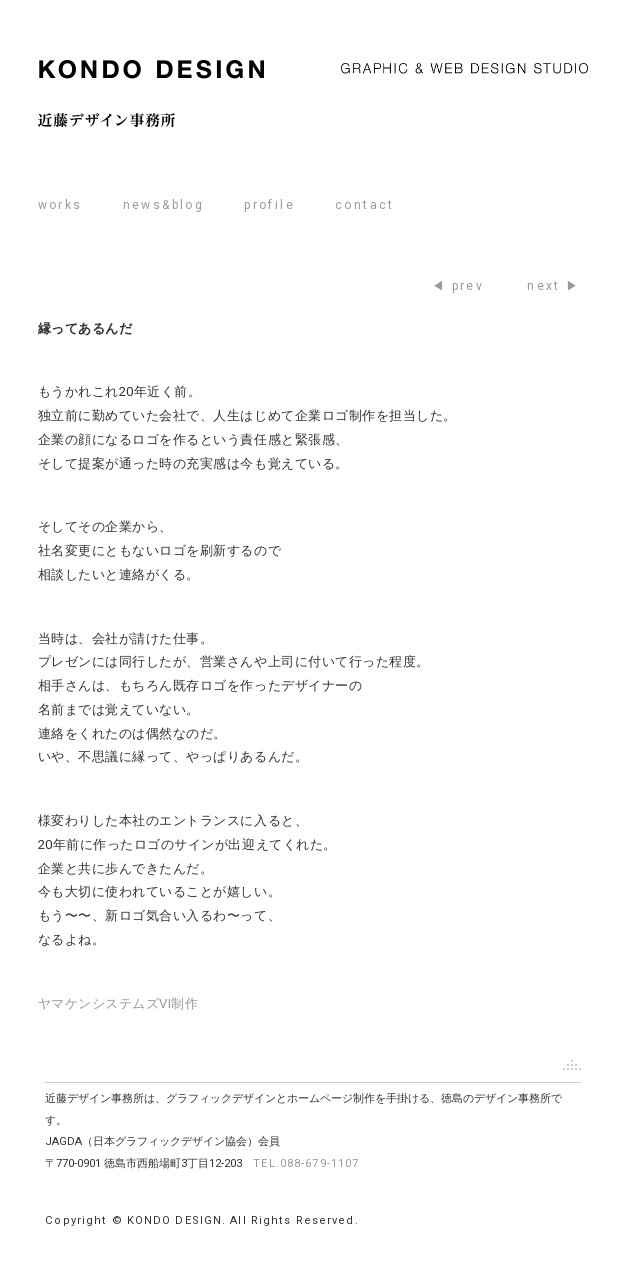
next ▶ (553, 286)
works (60, 205)
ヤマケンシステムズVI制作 (118, 1003)
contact (365, 205)
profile (269, 205)
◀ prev (458, 286)
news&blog (164, 205)
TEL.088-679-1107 (306, 1163)
